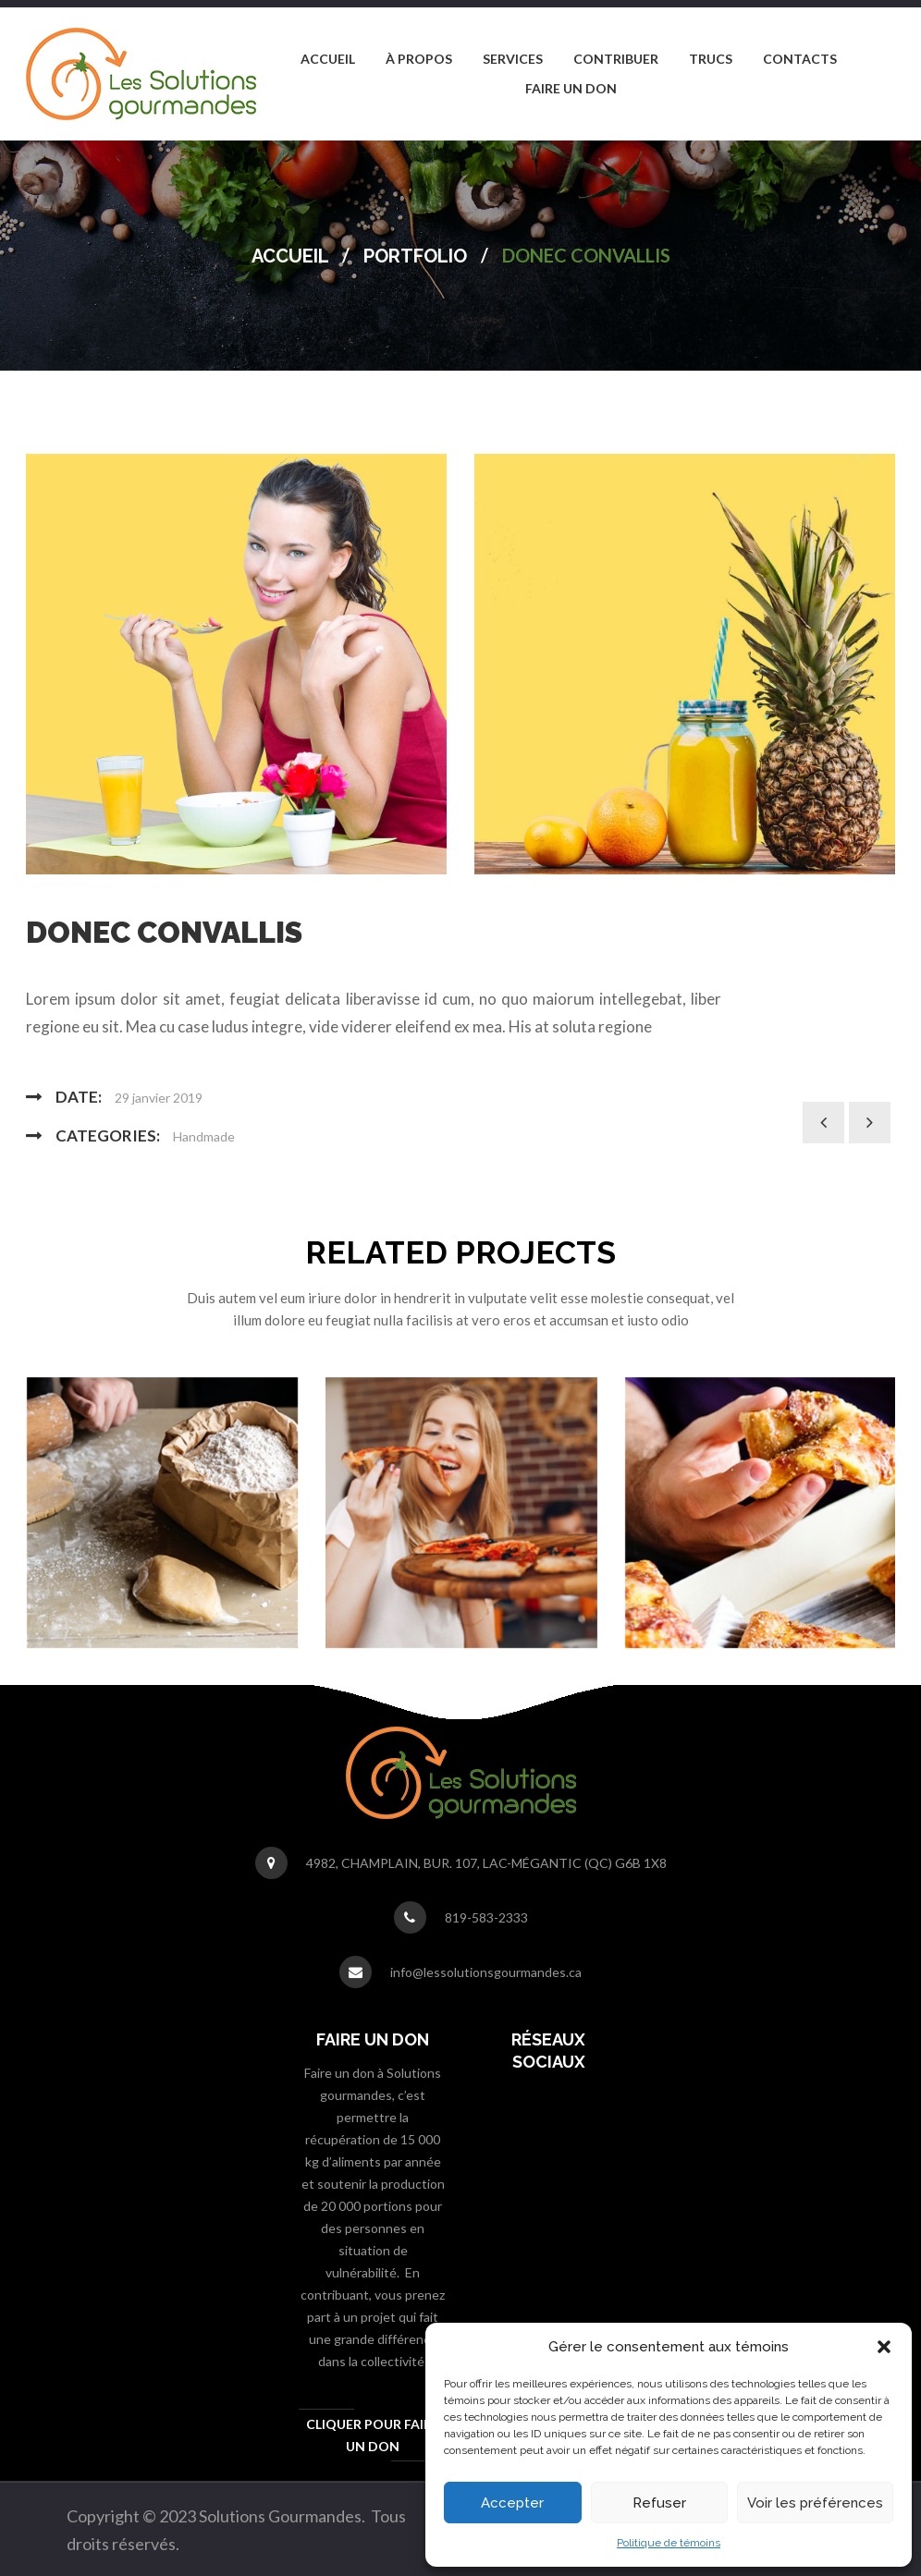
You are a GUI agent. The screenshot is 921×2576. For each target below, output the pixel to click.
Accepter (512, 2503)
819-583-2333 (486, 1917)
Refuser (659, 2503)
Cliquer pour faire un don (372, 2435)
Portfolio (415, 256)
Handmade (204, 1136)
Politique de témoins (668, 2542)
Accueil (290, 256)
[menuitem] (327, 59)
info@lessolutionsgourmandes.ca (486, 1972)
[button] (884, 2347)
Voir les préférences (815, 2503)
